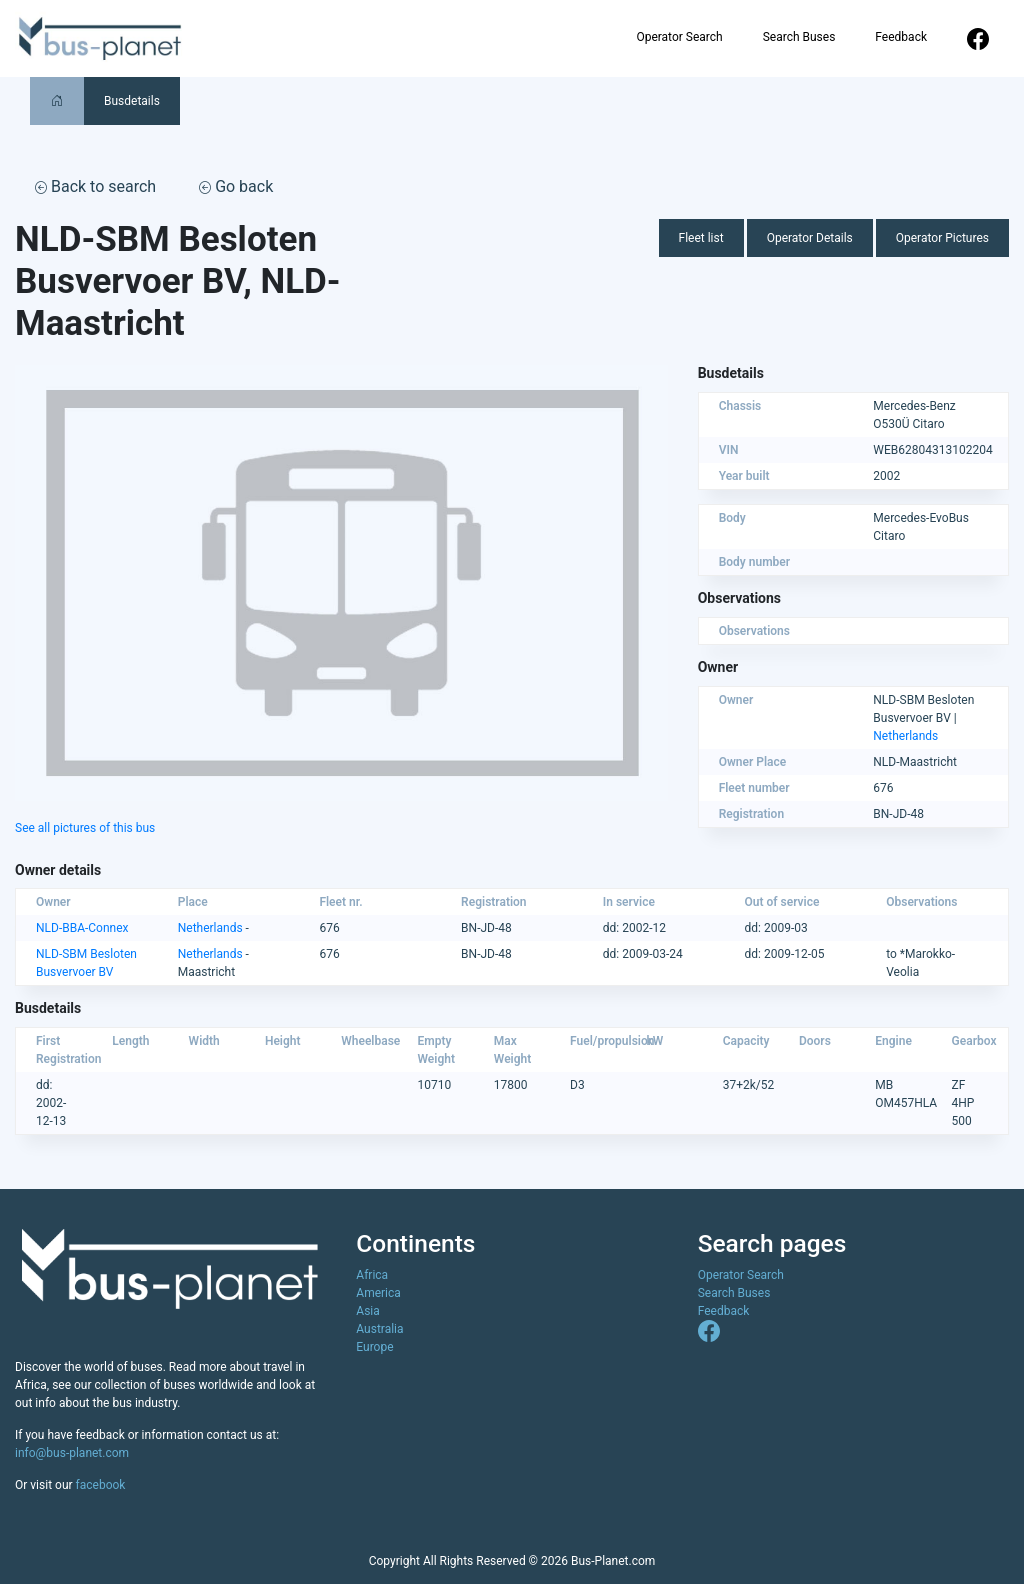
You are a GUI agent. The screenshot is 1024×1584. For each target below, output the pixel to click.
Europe (374, 1347)
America (378, 1293)
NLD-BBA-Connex (82, 928)
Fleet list (701, 238)
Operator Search (679, 37)
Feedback (901, 37)
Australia (379, 1329)
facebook (101, 1485)
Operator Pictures (942, 238)
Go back (236, 186)
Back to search (95, 186)
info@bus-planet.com (72, 1453)
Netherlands (905, 736)
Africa (372, 1275)
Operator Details (810, 238)
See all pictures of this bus (85, 828)
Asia (367, 1311)
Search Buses (799, 37)
